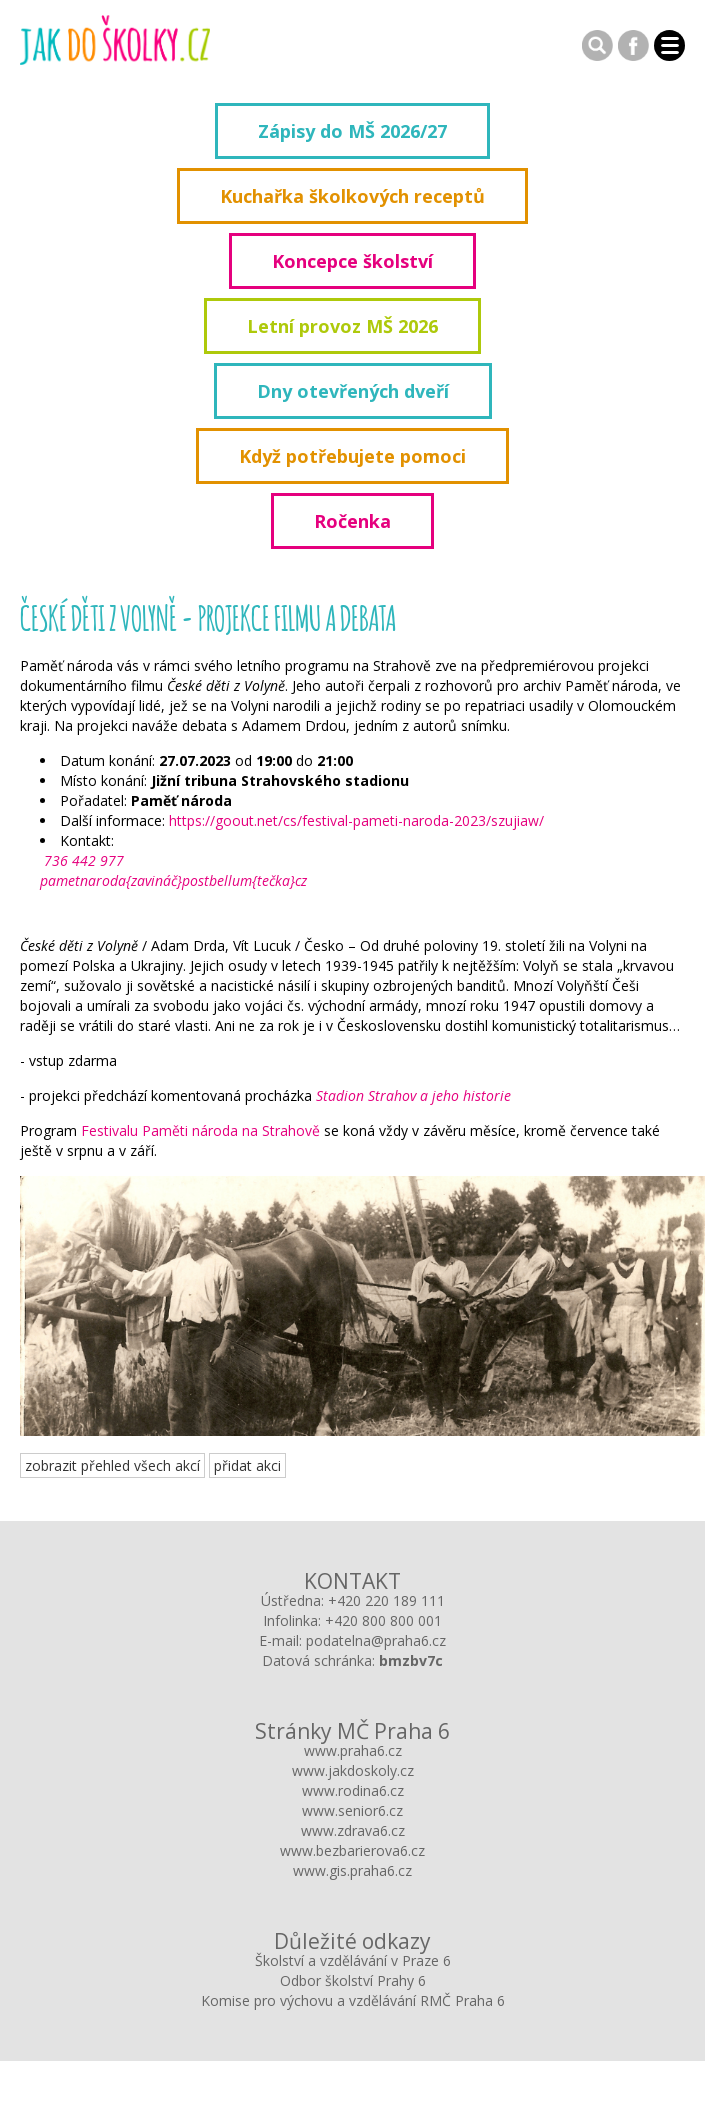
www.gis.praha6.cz (352, 1870)
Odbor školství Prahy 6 (353, 1980)
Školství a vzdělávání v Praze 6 (353, 1960)
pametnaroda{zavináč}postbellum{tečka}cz (173, 880)
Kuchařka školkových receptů (352, 196)
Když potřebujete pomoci (352, 456)
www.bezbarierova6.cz (352, 1850)
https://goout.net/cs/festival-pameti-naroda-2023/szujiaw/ (356, 820)
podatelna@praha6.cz (376, 1640)
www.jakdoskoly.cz (353, 1770)
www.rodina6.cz (353, 1790)
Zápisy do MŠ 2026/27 (352, 131)
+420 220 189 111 (386, 1600)
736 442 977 (82, 860)
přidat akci (247, 1465)
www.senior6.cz (352, 1810)
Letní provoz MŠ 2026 (342, 326)
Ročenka (352, 521)
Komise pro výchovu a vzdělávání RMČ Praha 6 (353, 2000)
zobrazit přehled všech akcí (112, 1465)
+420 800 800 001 (383, 1620)
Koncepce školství (352, 261)
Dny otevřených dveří (353, 391)
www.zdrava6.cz (353, 1830)
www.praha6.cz (353, 1750)
